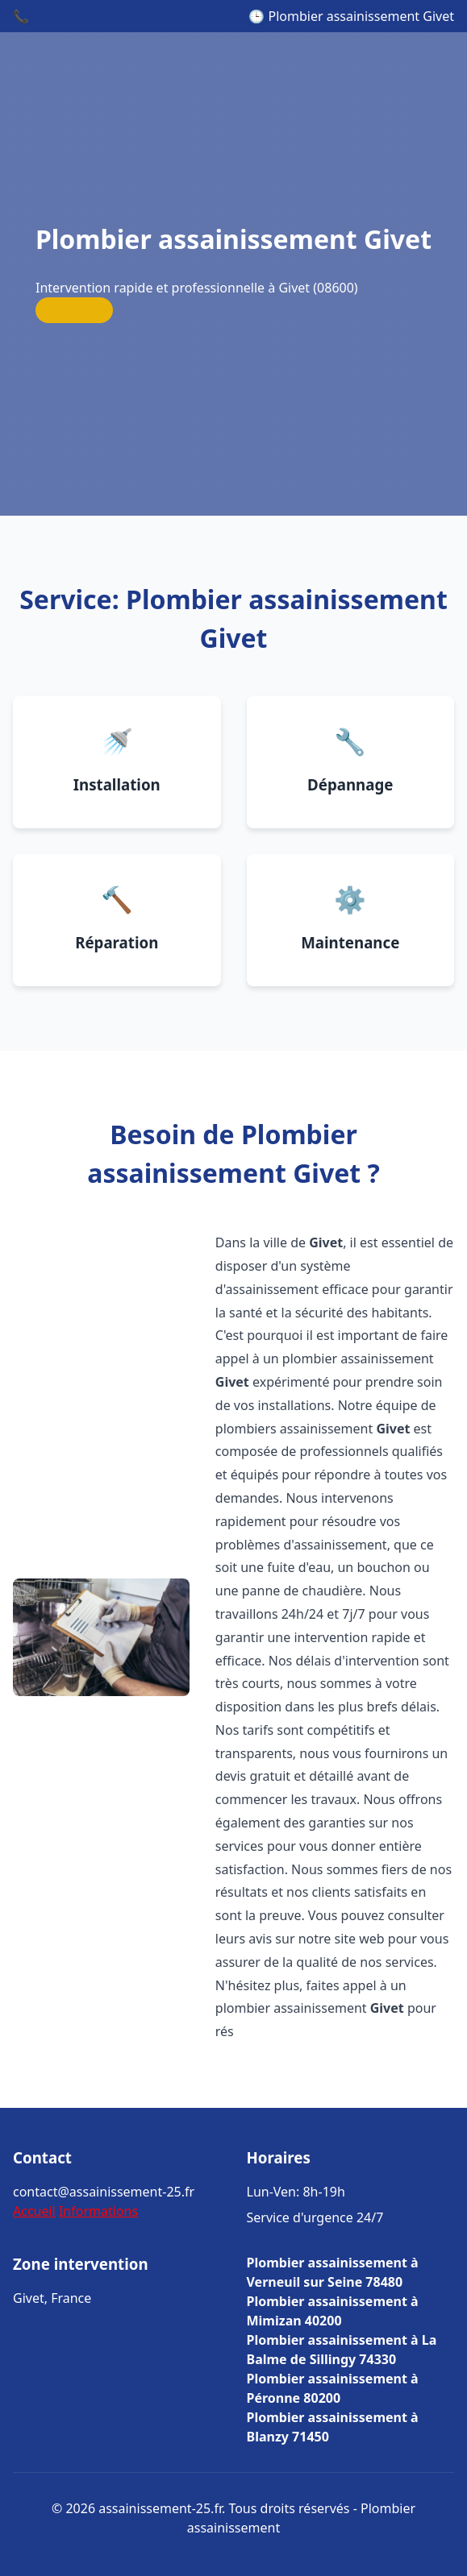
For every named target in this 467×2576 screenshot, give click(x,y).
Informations (98, 2211)
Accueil (34, 2211)
